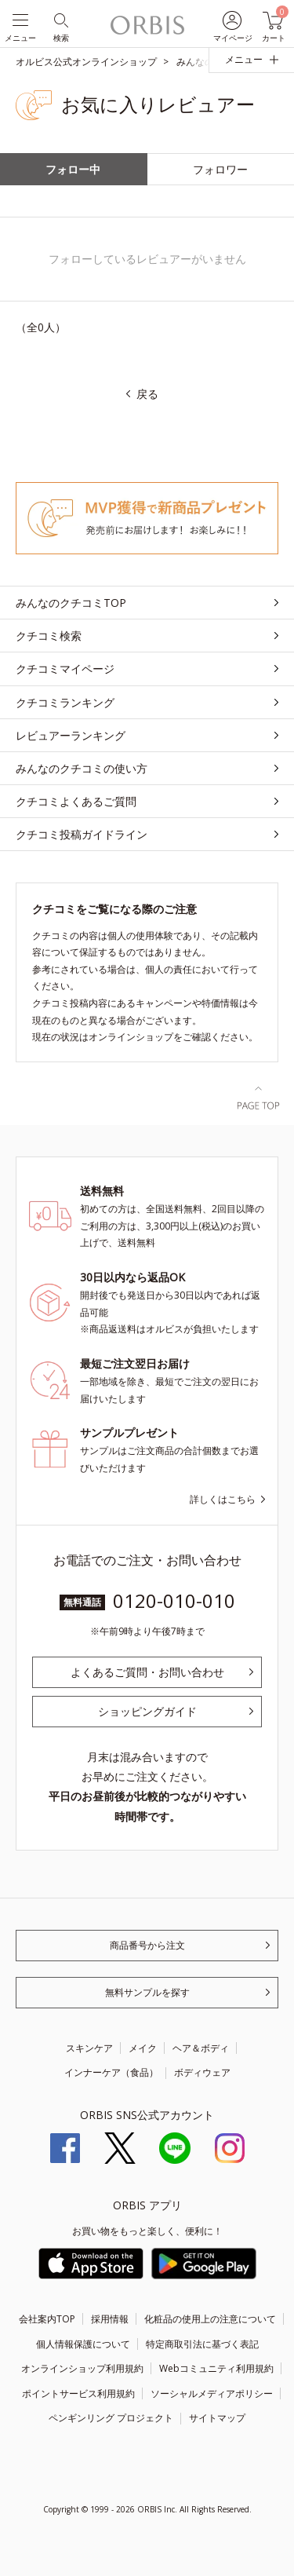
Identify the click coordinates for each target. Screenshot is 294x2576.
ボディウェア (202, 2072)
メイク (143, 2048)
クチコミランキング (65, 702)
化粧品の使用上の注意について (210, 2319)
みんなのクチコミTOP (71, 602)
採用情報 (110, 2319)
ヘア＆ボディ (200, 2048)
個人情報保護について (83, 2344)
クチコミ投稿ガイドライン (81, 834)
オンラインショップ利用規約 (82, 2368)
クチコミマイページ (65, 668)
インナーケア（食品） (111, 2072)
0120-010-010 (174, 1600)
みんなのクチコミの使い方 (81, 768)
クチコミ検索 (49, 635)
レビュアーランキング (70, 735)
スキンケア (89, 2048)
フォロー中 (72, 169)
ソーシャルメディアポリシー (212, 2393)
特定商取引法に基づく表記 (202, 2344)
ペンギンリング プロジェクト (111, 2417)
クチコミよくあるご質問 (76, 801)
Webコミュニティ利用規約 (216, 2368)
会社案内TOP (47, 2319)
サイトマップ (217, 2417)
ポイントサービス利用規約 (78, 2393)
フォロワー (220, 169)
